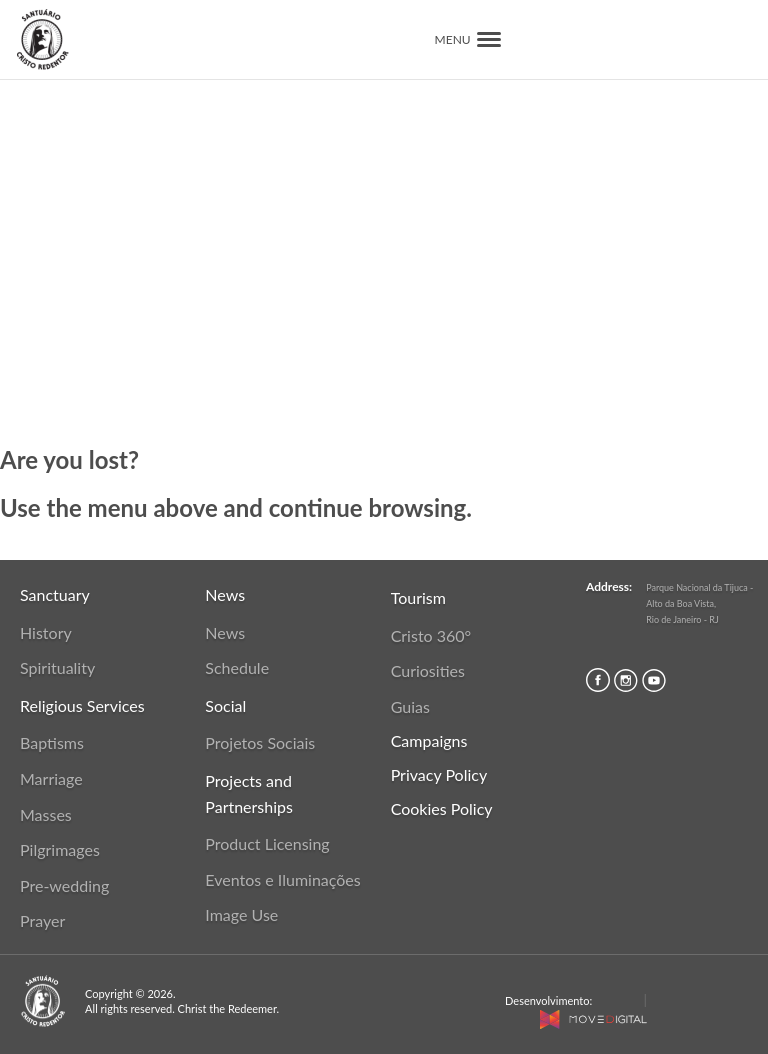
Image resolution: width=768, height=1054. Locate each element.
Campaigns (429, 740)
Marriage (51, 778)
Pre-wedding (64, 885)
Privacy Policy (439, 774)
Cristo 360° (431, 635)
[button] (489, 39)
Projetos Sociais (260, 742)
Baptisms (52, 742)
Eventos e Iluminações (282, 879)
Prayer (42, 920)
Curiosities (428, 670)
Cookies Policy (442, 808)
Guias (410, 706)
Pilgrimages (60, 849)
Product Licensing (267, 843)
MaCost (617, 1000)
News (225, 632)
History (46, 632)
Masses (46, 814)
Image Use (241, 914)
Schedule (237, 667)
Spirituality (57, 667)
